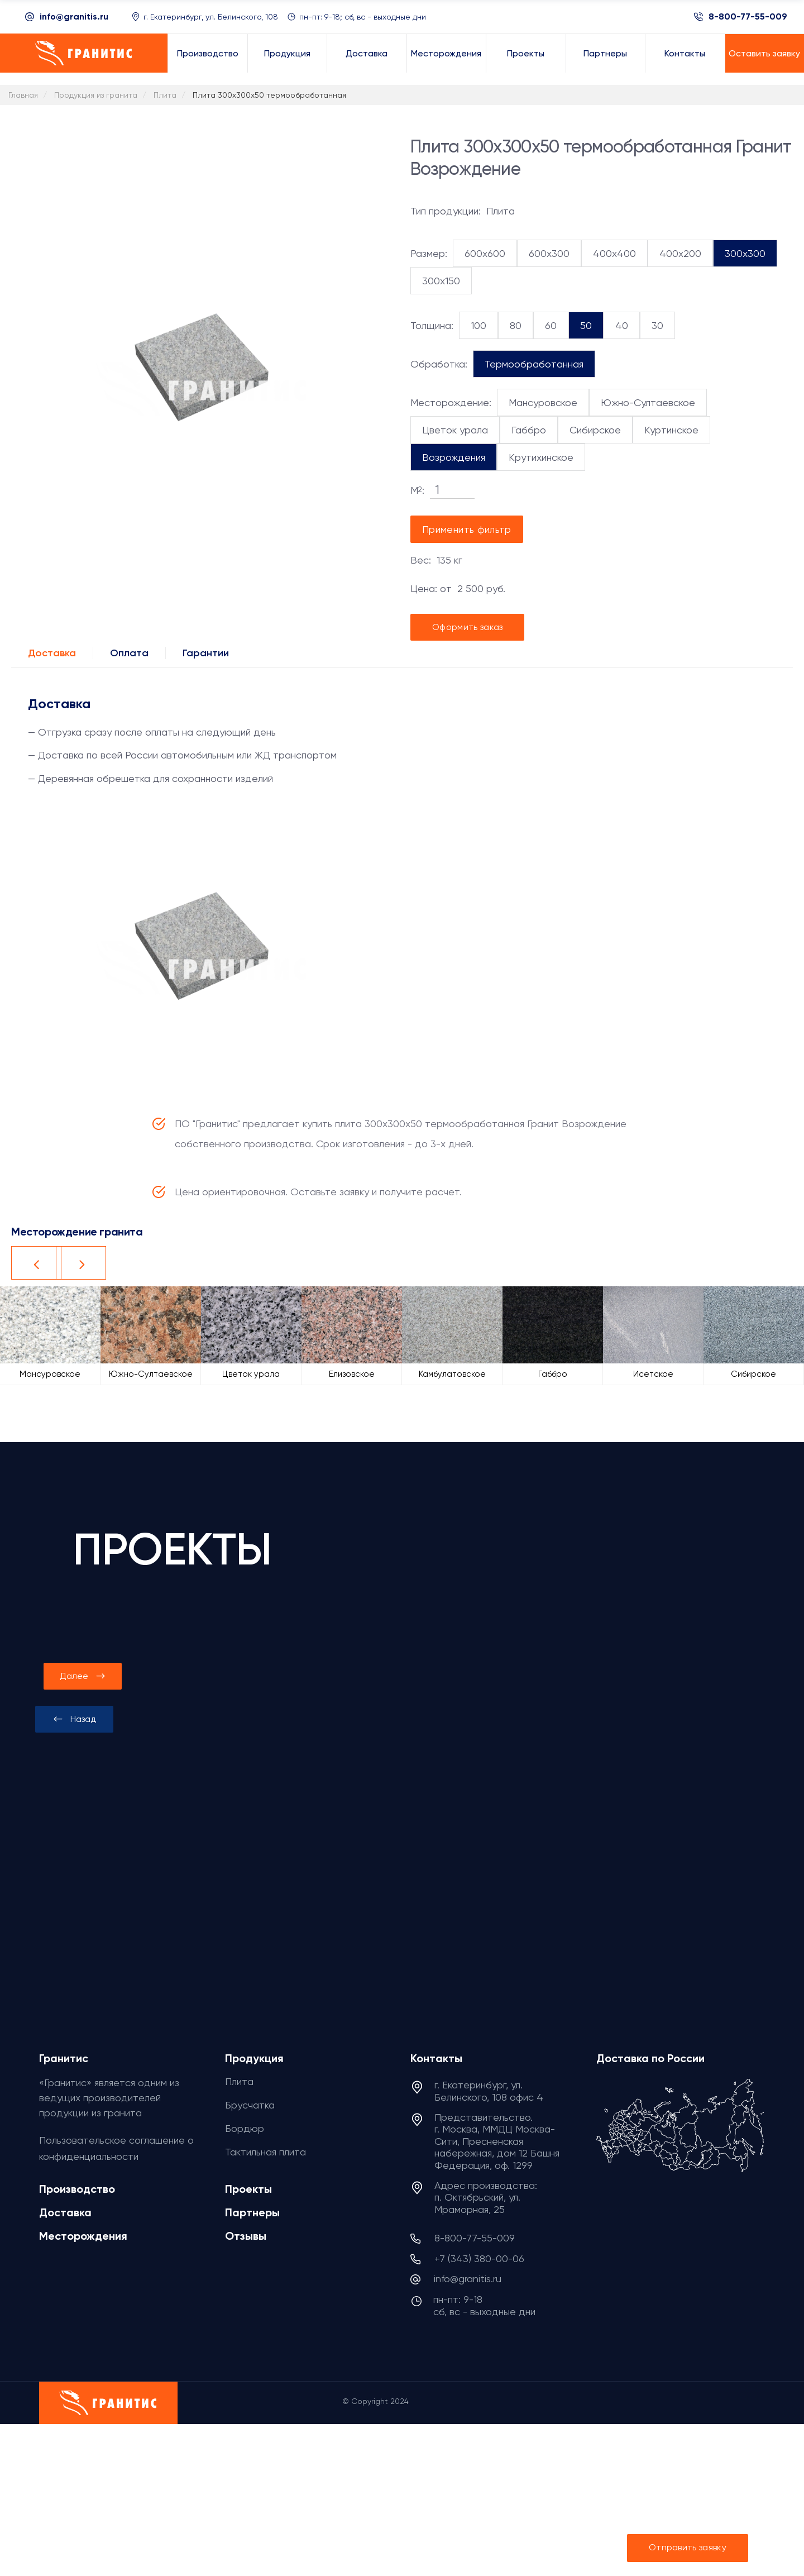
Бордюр (244, 2128)
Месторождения (83, 2236)
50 (586, 325)
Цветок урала (455, 430)
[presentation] (74, 1719)
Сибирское (595, 430)
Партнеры (252, 2212)
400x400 (614, 253)
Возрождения (453, 457)
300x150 (441, 281)
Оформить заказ (467, 627)
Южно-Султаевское (648, 402)
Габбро (528, 430)
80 (515, 325)
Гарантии (206, 653)
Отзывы (245, 2236)
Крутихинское (541, 457)
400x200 (680, 253)
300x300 (745, 253)
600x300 (549, 253)
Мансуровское (543, 402)
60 (551, 325)
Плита (239, 2081)
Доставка (52, 653)
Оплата (129, 653)
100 (478, 325)
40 (621, 325)
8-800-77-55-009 (748, 16)
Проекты (248, 2189)
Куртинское (671, 430)
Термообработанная (534, 364)
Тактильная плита (265, 2152)
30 (657, 325)
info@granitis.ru (74, 16)
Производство (77, 2189)
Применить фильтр (466, 529)
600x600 (485, 253)
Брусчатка (250, 2105)
